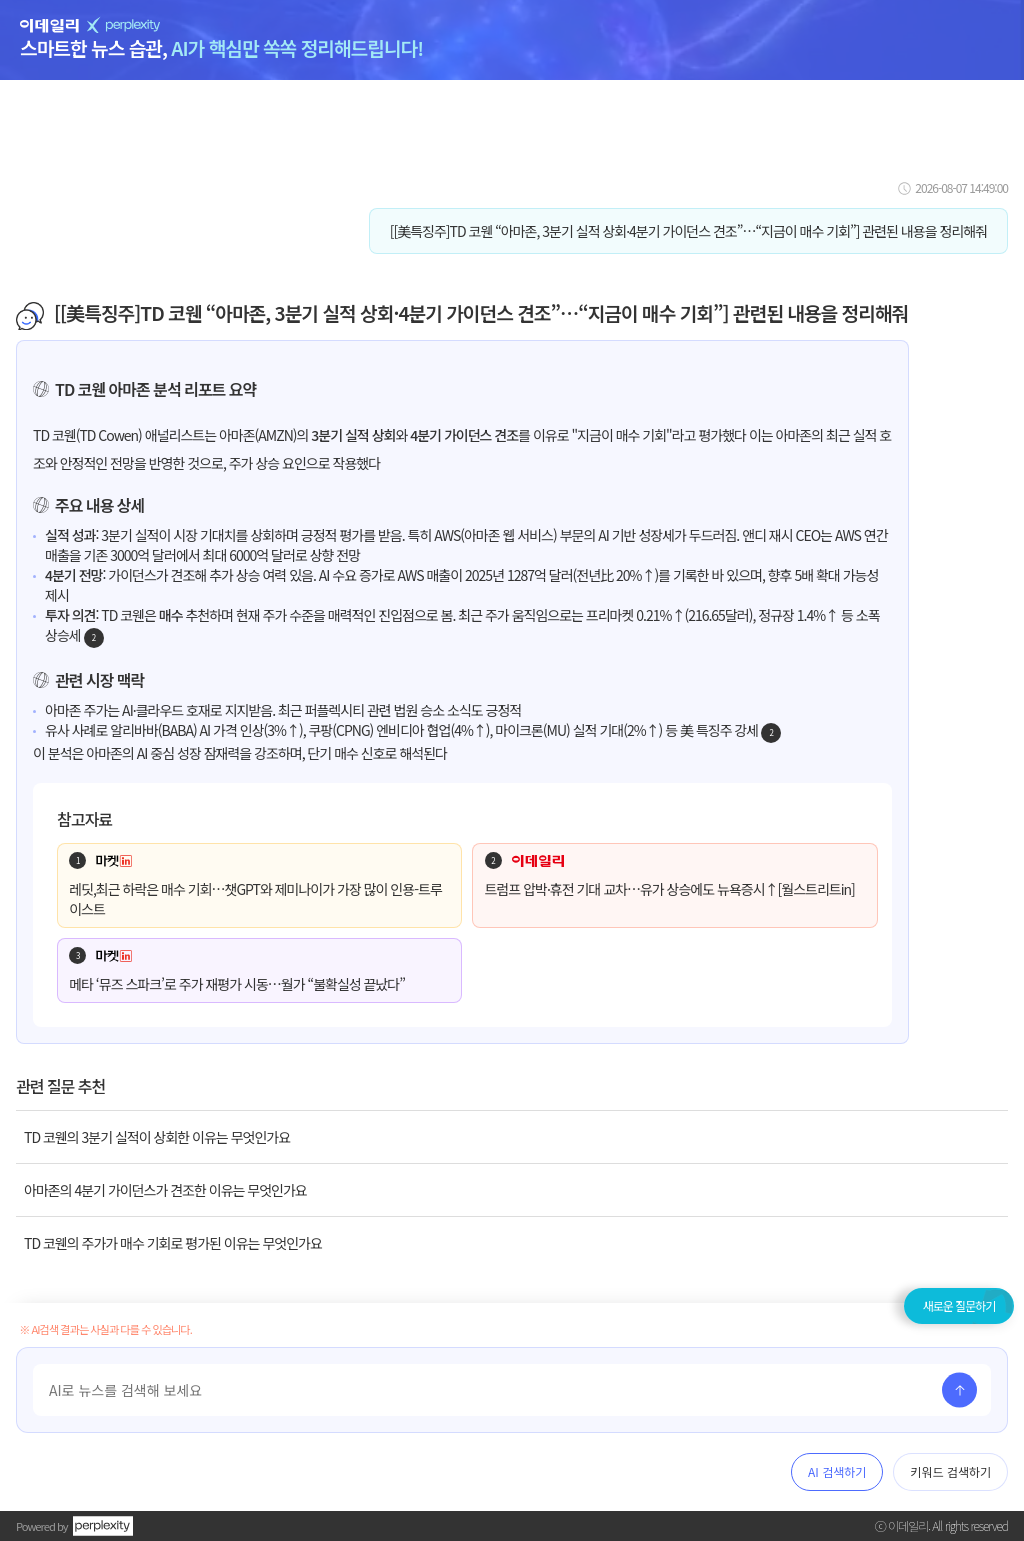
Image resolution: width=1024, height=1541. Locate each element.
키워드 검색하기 (950, 1471)
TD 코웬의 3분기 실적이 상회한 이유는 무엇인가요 (157, 1137)
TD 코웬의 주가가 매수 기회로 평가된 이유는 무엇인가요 (173, 1243)
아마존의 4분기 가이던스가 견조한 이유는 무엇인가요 (165, 1190)
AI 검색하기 (837, 1471)
